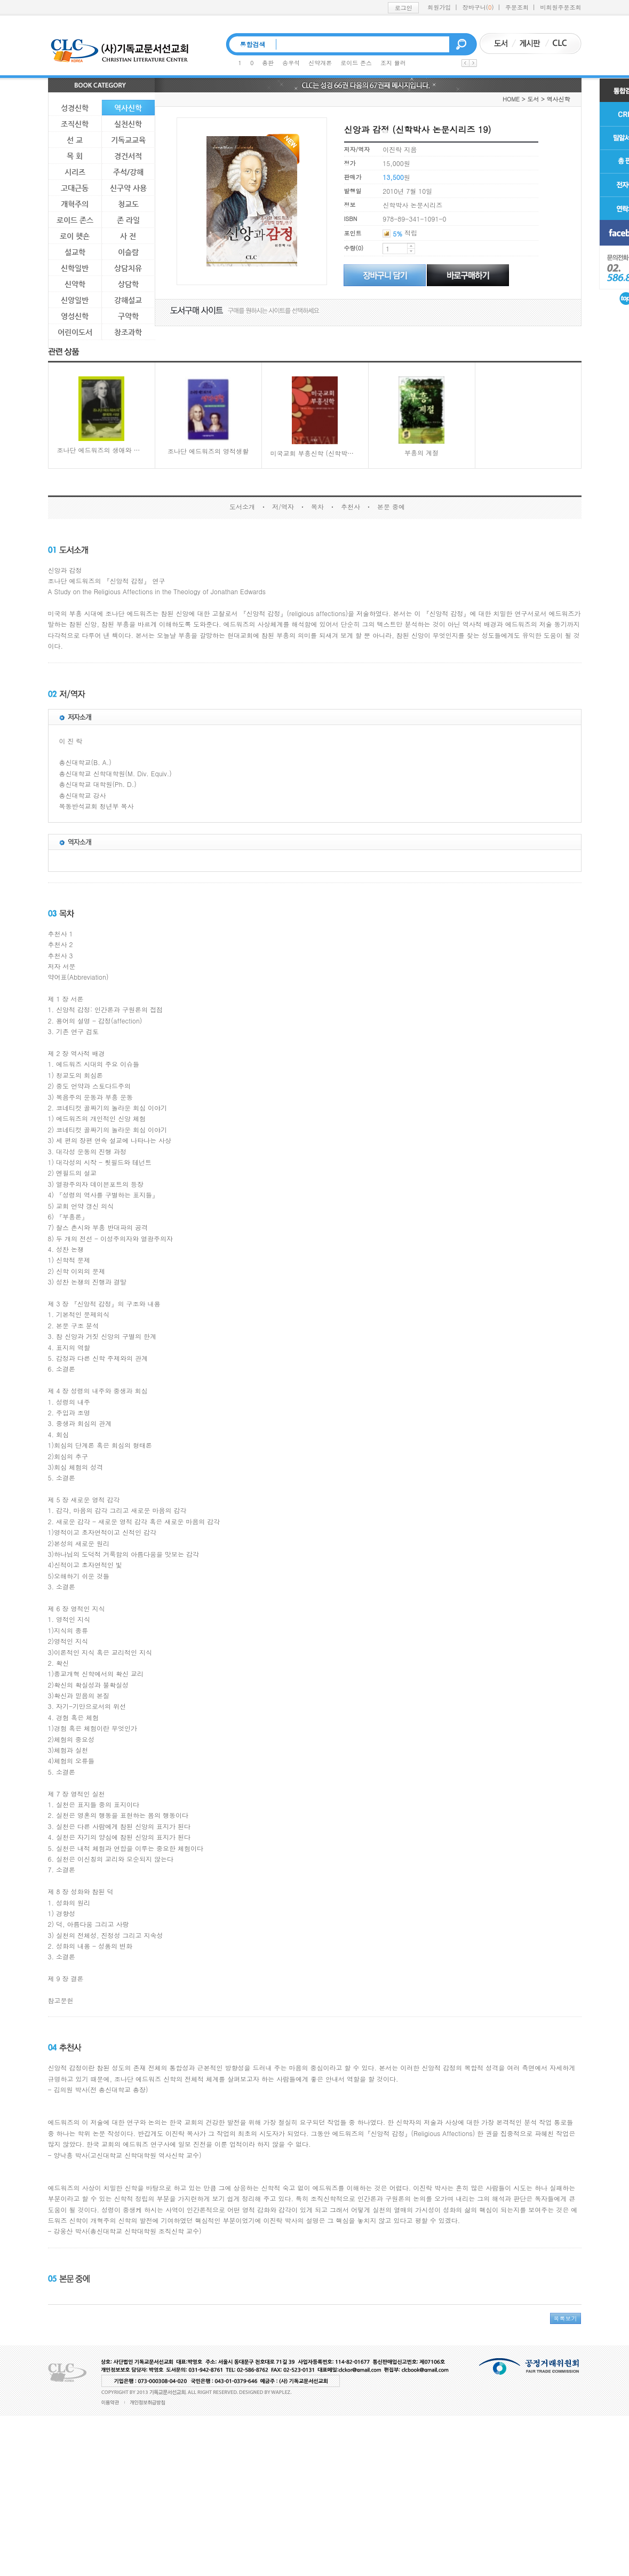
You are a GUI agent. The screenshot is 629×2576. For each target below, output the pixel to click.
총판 (268, 63)
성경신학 (75, 108)
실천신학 (128, 124)
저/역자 (283, 506)
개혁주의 (75, 204)
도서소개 (242, 506)
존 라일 (128, 220)
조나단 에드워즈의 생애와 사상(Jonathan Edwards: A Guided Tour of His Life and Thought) (101, 415)
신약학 (75, 284)
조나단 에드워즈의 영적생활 (208, 415)
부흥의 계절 (421, 416)
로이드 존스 (356, 63)
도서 (533, 99)
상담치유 (128, 268)
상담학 (128, 284)
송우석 (291, 63)
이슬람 (128, 252)
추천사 (350, 506)
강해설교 (128, 300)
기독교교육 (128, 140)
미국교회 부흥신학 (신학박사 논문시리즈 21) (315, 417)
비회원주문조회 (561, 7)
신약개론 (320, 63)
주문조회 (517, 7)
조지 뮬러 (393, 63)
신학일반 (75, 268)
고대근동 (75, 188)
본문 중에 (391, 506)
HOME (511, 99)
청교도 (128, 204)
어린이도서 (75, 332)
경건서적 (128, 156)
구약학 (128, 316)
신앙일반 (75, 300)
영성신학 (75, 316)
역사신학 (128, 108)
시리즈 (75, 172)
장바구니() (478, 7)
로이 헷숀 (75, 236)
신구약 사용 (128, 188)
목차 (317, 506)
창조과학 (128, 332)
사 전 (128, 236)
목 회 (75, 156)
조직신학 (75, 124)
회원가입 (439, 7)
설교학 (75, 252)
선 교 (75, 140)
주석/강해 (128, 172)
